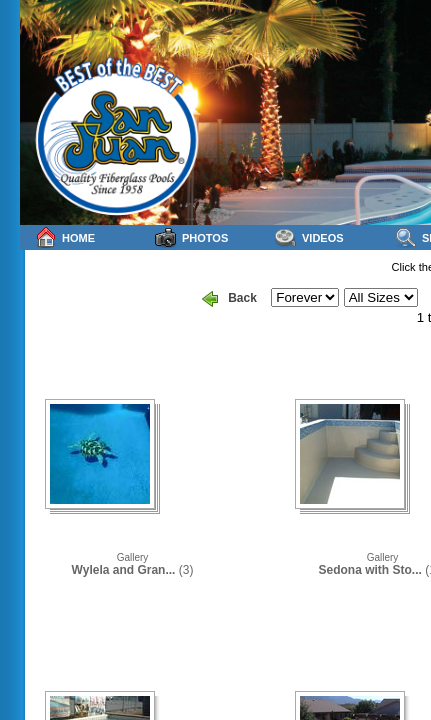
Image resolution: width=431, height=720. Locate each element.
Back (229, 299)
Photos (191, 237)
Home (65, 237)
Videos (309, 237)
